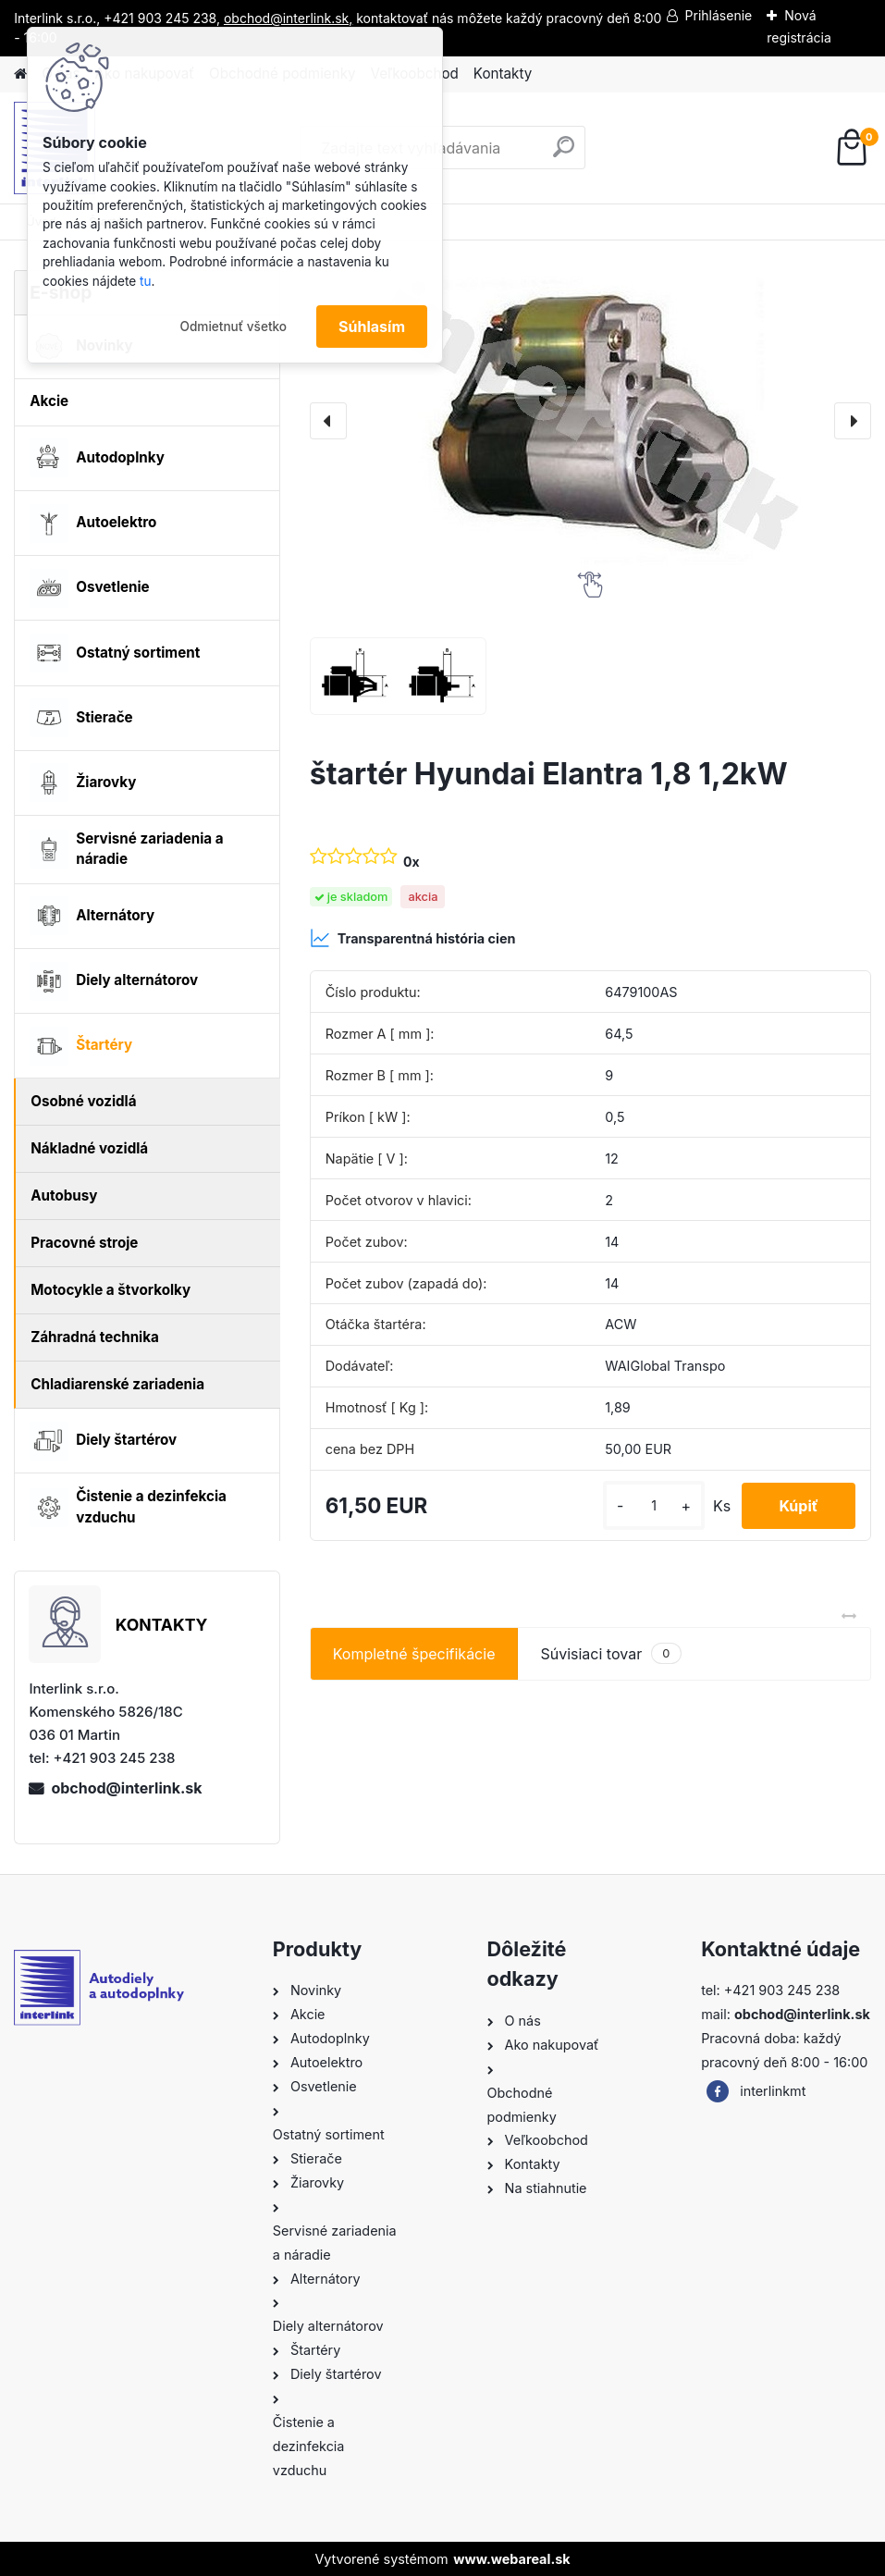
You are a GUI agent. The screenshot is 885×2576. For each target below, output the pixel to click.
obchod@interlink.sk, (288, 18)
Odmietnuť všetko (233, 326)
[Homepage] (20, 74)
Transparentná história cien (413, 938)
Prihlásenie (719, 15)
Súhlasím (371, 326)
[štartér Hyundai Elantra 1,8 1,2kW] (590, 421)
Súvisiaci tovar (610, 1653)
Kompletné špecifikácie (414, 1654)
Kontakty (502, 73)
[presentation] (328, 420)
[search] (563, 154)
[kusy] (654, 1505)
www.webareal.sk (511, 2559)
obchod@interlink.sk (126, 1788)
